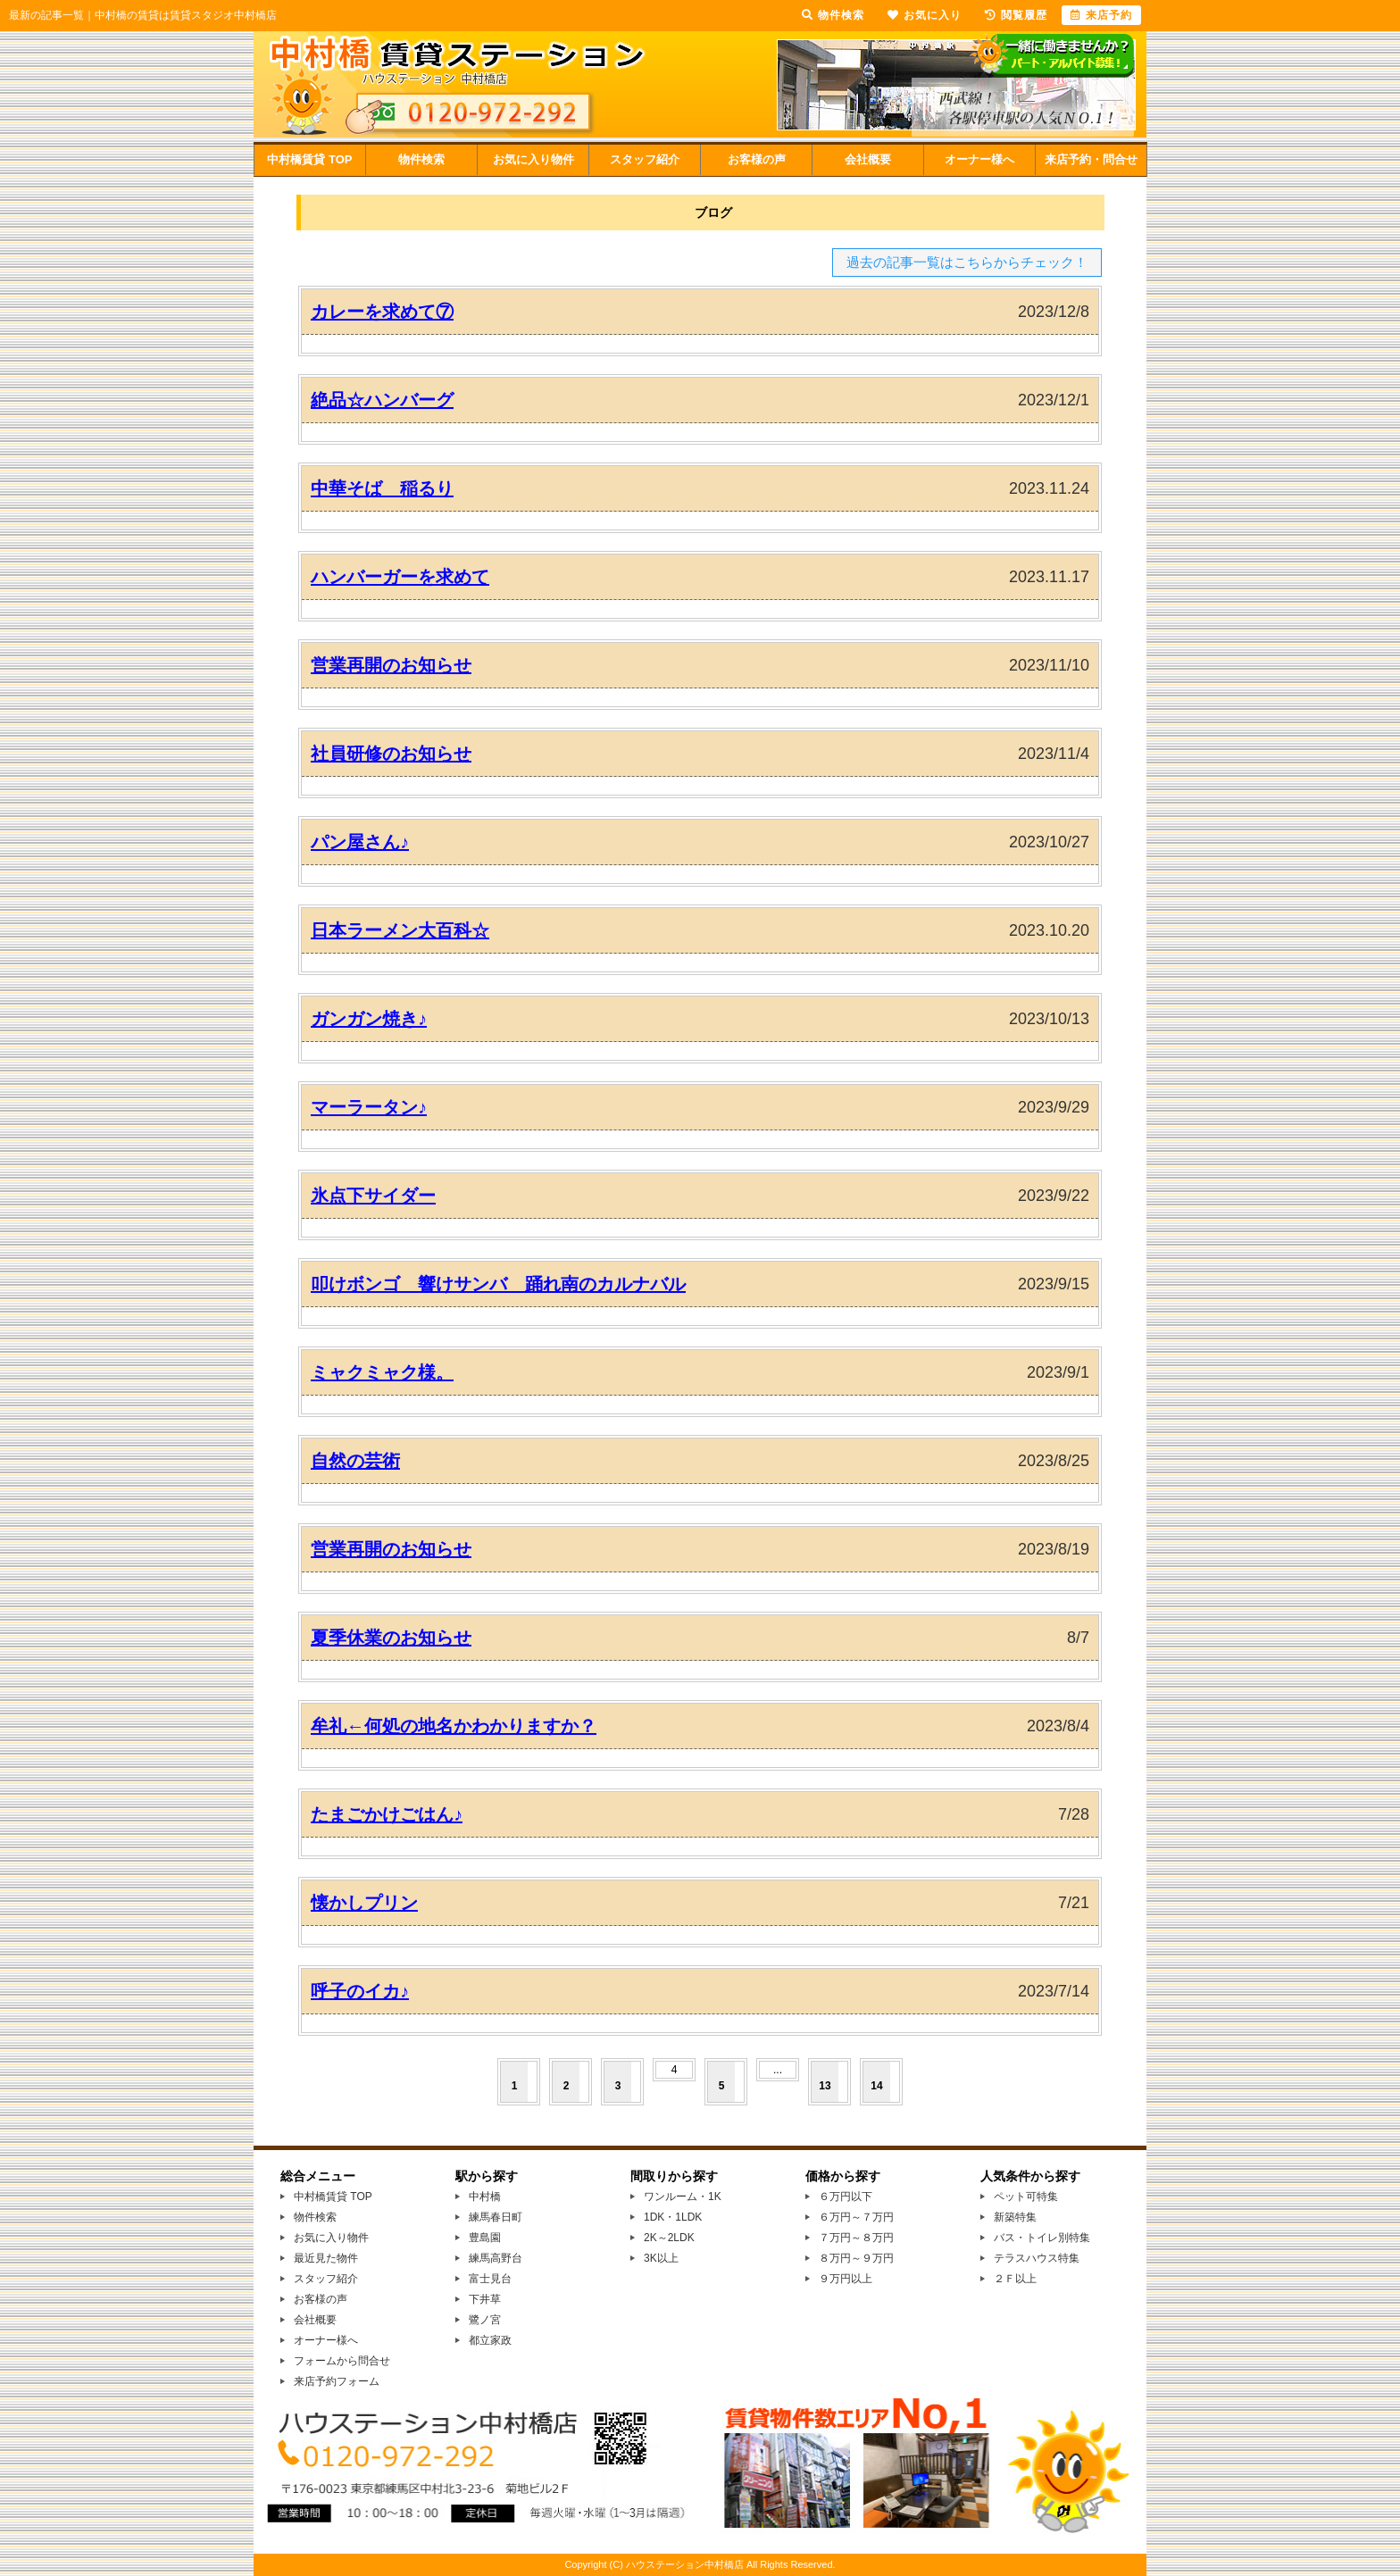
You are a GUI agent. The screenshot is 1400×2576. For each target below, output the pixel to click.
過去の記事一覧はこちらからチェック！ (967, 262)
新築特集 (1015, 2217)
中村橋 (485, 2196)
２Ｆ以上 (1015, 2278)
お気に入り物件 (533, 159)
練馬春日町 (495, 2217)
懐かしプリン (364, 1903)
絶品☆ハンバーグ (382, 400)
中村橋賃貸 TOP (309, 159)
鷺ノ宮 (485, 2319)
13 (824, 2086)
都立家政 (490, 2340)
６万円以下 (845, 2196)
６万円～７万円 (856, 2217)
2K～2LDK (669, 2237)
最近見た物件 (326, 2258)
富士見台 (490, 2278)
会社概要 (868, 159)
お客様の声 (757, 159)
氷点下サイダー (373, 1195)
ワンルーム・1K (682, 2196)
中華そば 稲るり (382, 488)
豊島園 (485, 2237)
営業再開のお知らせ (391, 665)
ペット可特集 (1026, 2196)
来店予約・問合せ (1091, 159)
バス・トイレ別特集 (1042, 2237)
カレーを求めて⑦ (382, 311)
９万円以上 (845, 2278)
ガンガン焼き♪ (369, 1019)
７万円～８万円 (856, 2237)
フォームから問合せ (342, 2361)
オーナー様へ (979, 159)
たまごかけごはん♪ (386, 1814)
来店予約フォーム (336, 2381)
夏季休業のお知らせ (391, 1637)
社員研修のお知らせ (391, 753)
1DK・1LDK (673, 2217)
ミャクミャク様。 (382, 1372)
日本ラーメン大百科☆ (400, 930)
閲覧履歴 (1016, 15)
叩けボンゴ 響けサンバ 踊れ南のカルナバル (498, 1284)
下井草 (485, 2299)
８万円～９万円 (856, 2258)
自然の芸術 (355, 1461)
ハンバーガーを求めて (400, 577)
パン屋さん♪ (360, 842)
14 (876, 2086)
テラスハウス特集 (1036, 2258)
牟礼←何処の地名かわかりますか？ (453, 1726)
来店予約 (1101, 15)
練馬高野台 (495, 2258)
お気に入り (925, 15)
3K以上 (661, 2258)
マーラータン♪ (369, 1107)
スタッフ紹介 (644, 159)
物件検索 (421, 159)
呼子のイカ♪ (360, 1991)
